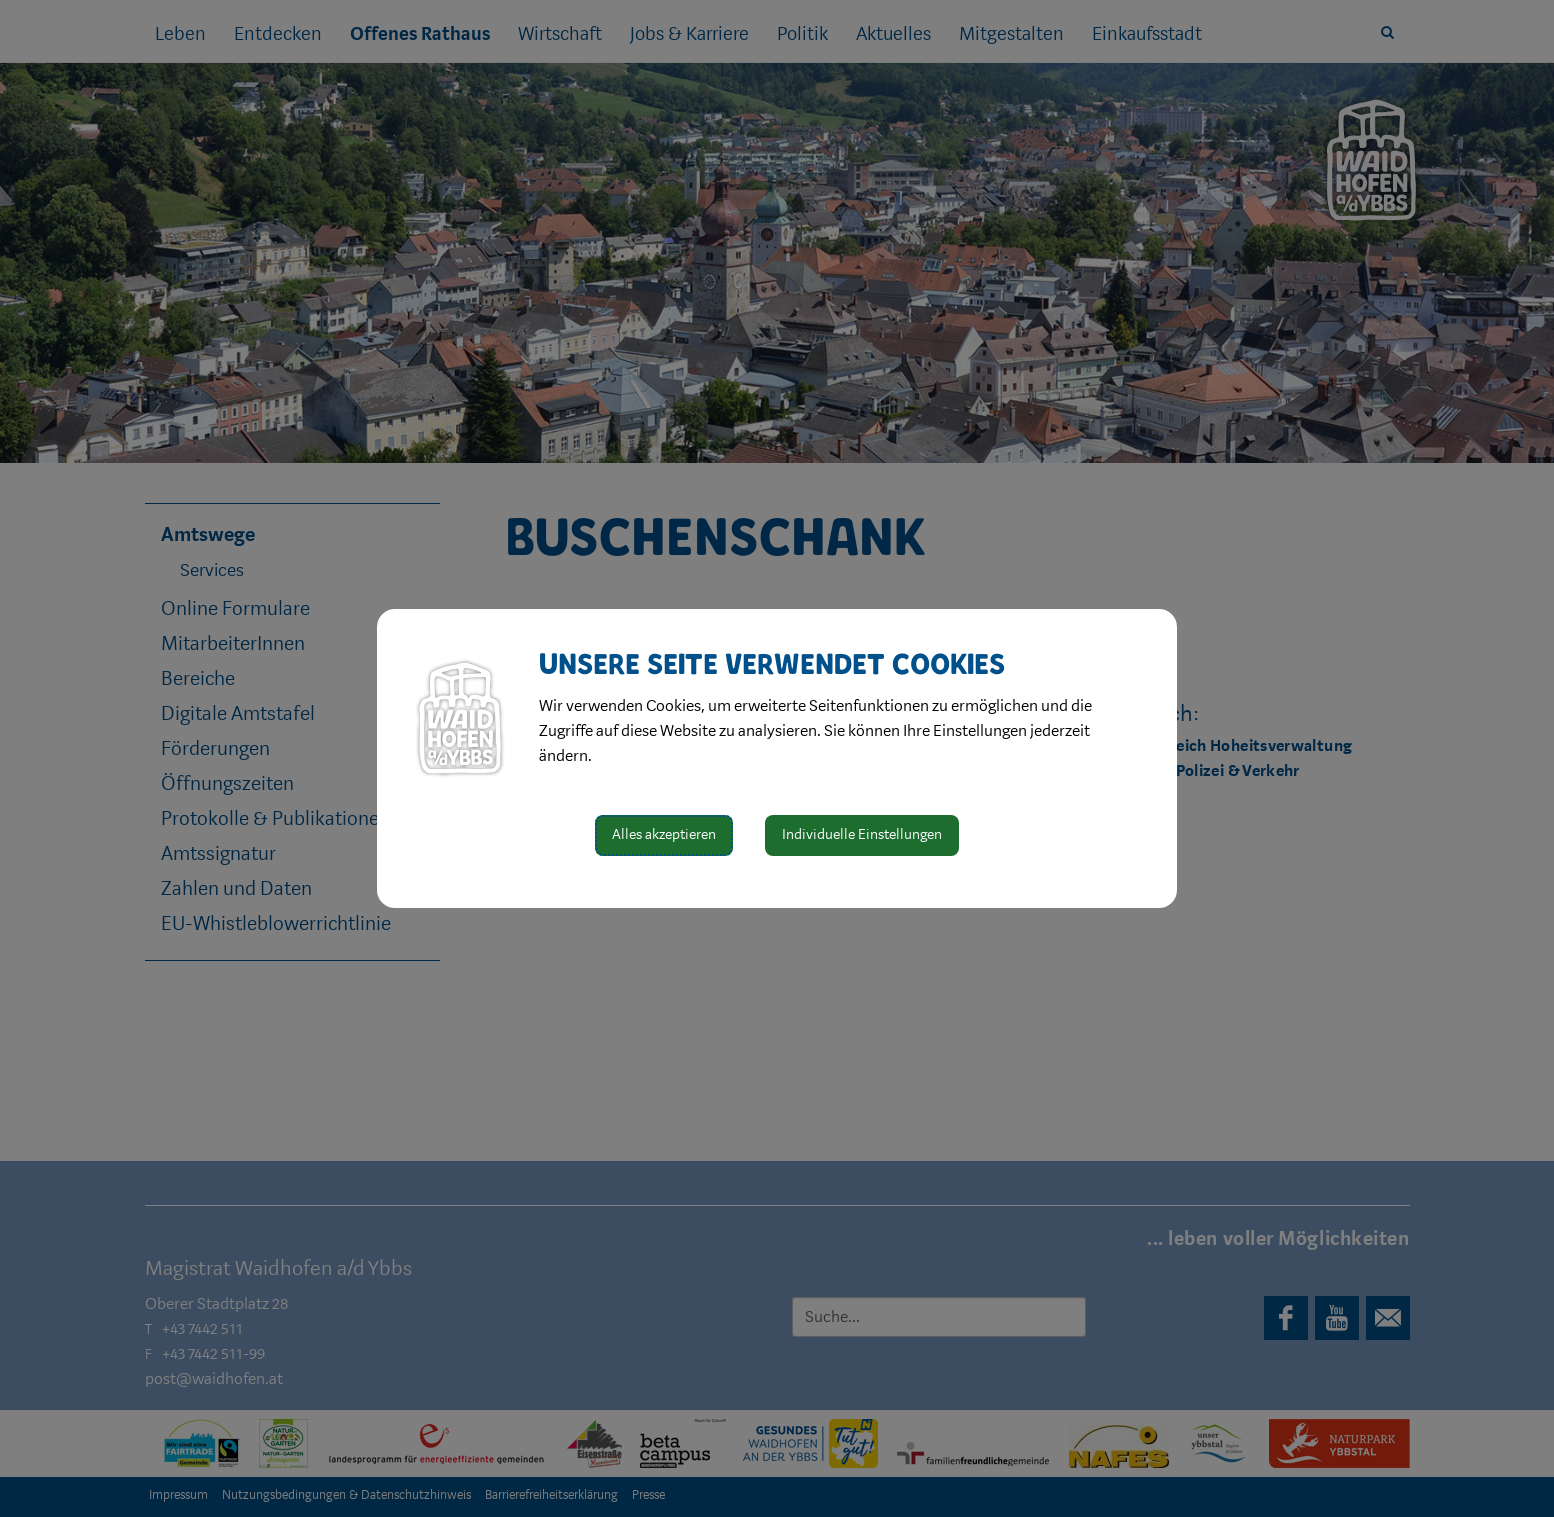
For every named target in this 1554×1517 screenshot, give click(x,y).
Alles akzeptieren (664, 834)
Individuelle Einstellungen (862, 834)
